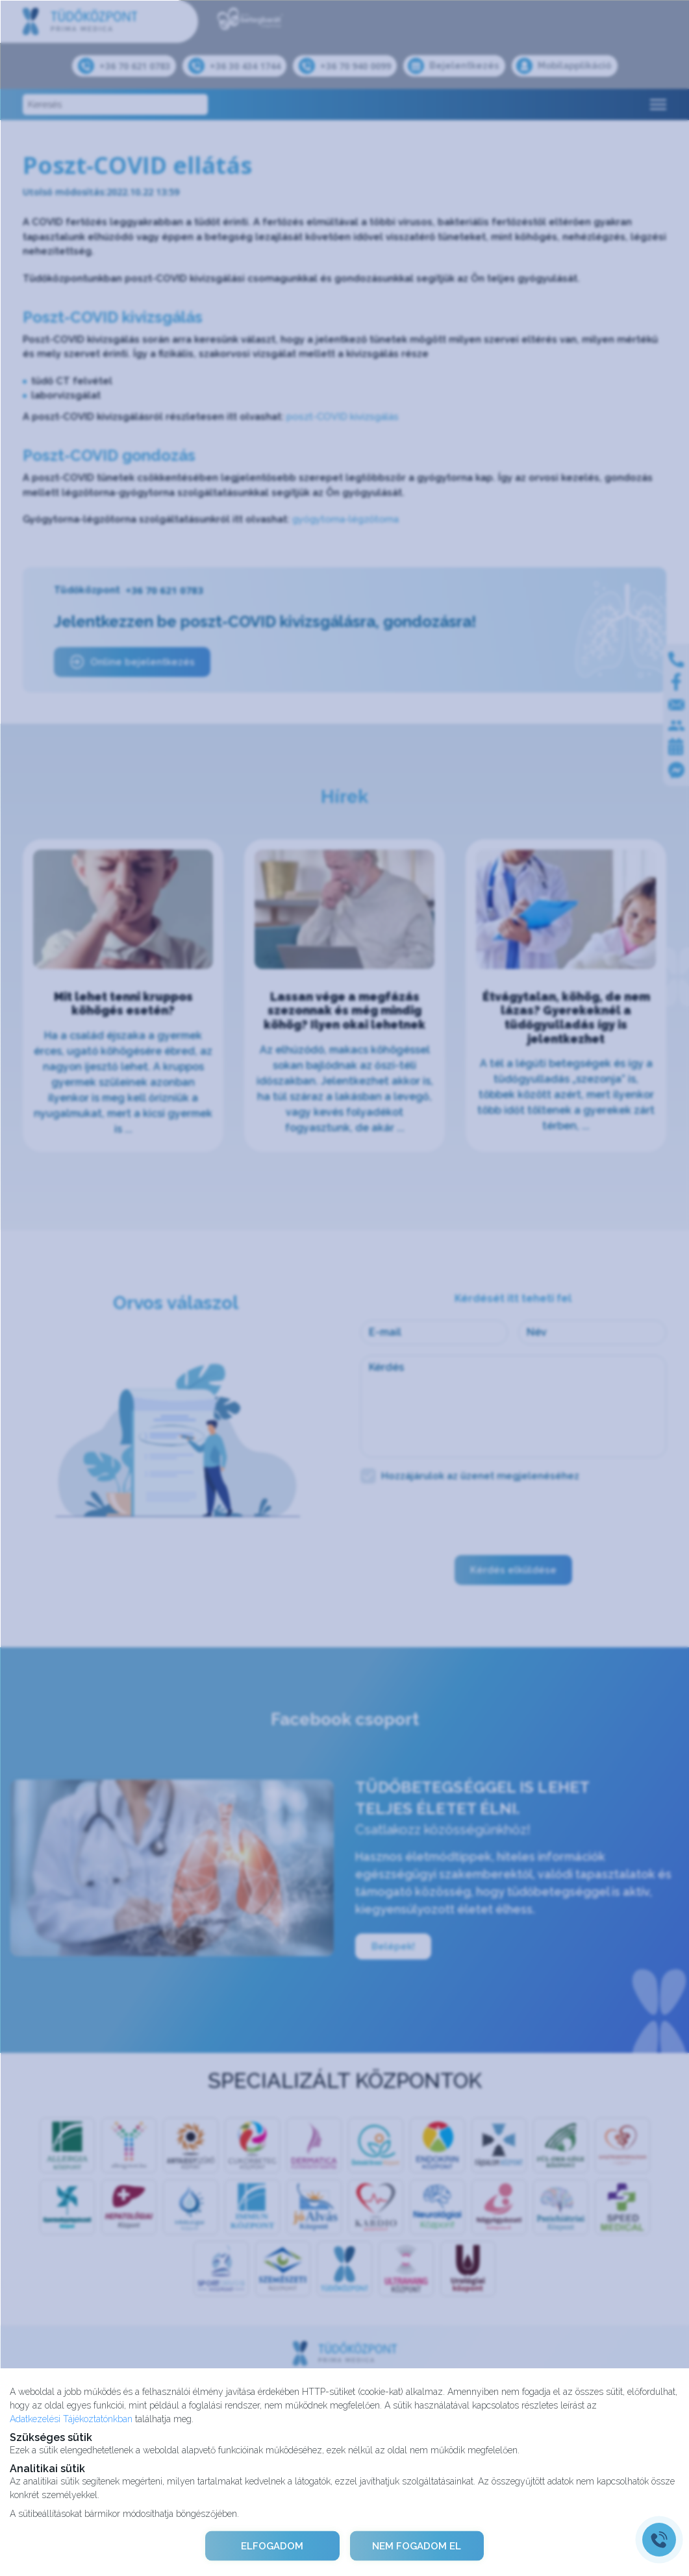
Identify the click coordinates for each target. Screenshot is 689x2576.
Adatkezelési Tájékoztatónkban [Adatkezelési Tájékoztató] (71, 2417)
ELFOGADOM (271, 2545)
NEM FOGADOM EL (417, 2545)
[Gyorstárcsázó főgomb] (659, 2540)
